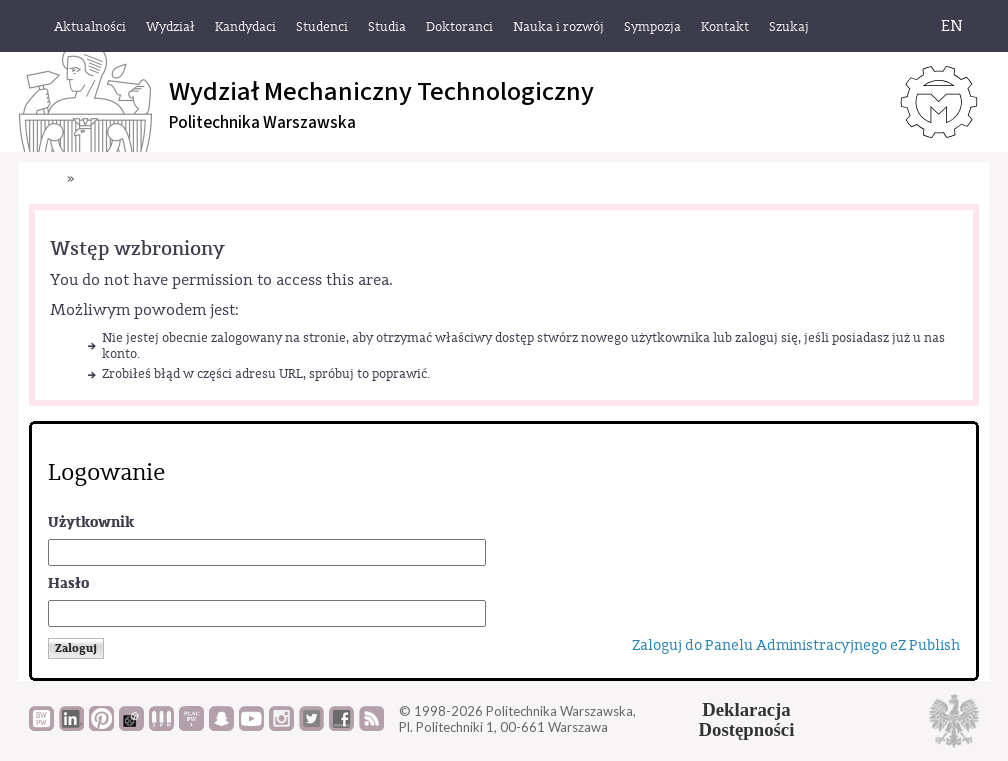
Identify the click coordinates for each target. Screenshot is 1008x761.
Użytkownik (91, 522)
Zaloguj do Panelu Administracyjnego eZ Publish (796, 645)
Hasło (68, 583)
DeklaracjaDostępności (747, 720)
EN (952, 26)
